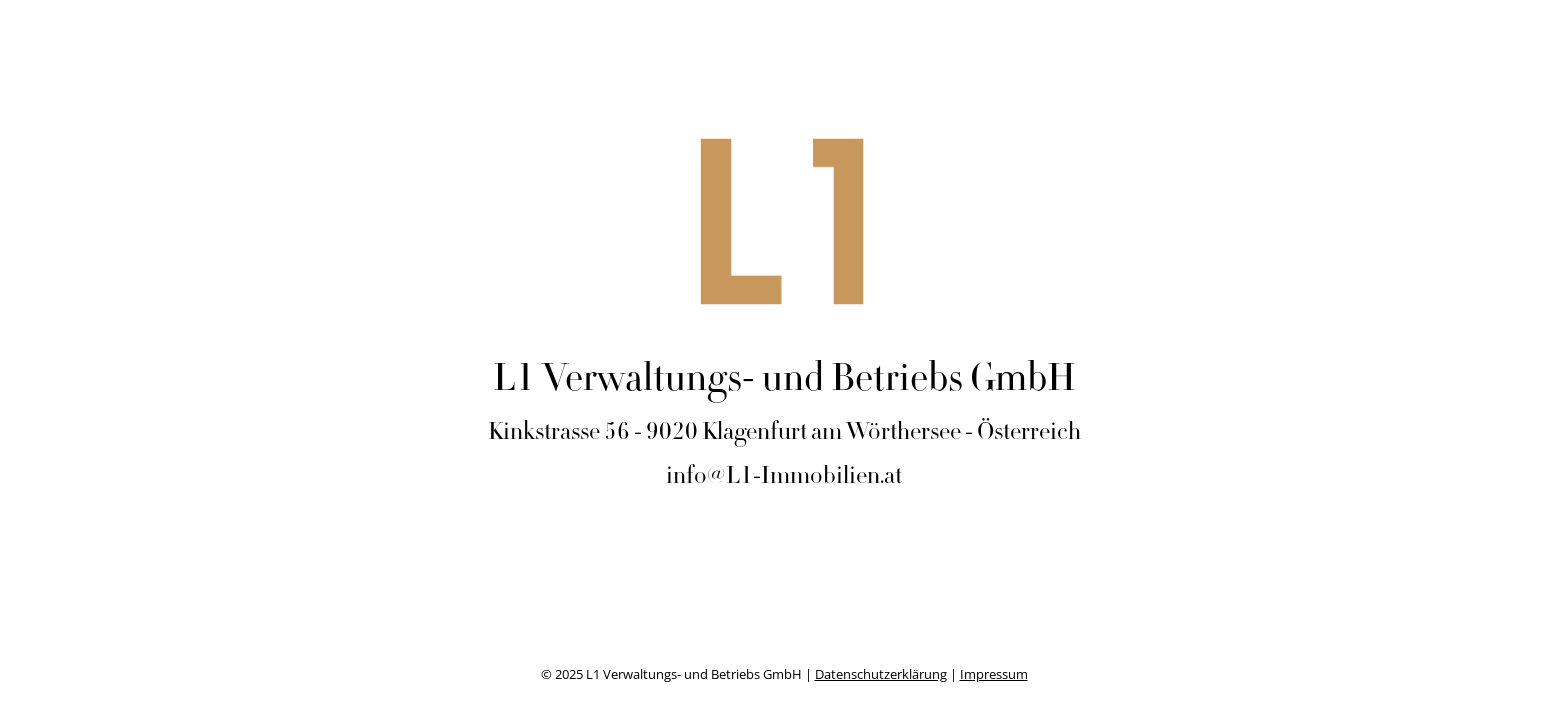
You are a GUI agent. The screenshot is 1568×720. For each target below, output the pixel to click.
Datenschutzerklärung (881, 674)
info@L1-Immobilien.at (784, 478)
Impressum (994, 674)
